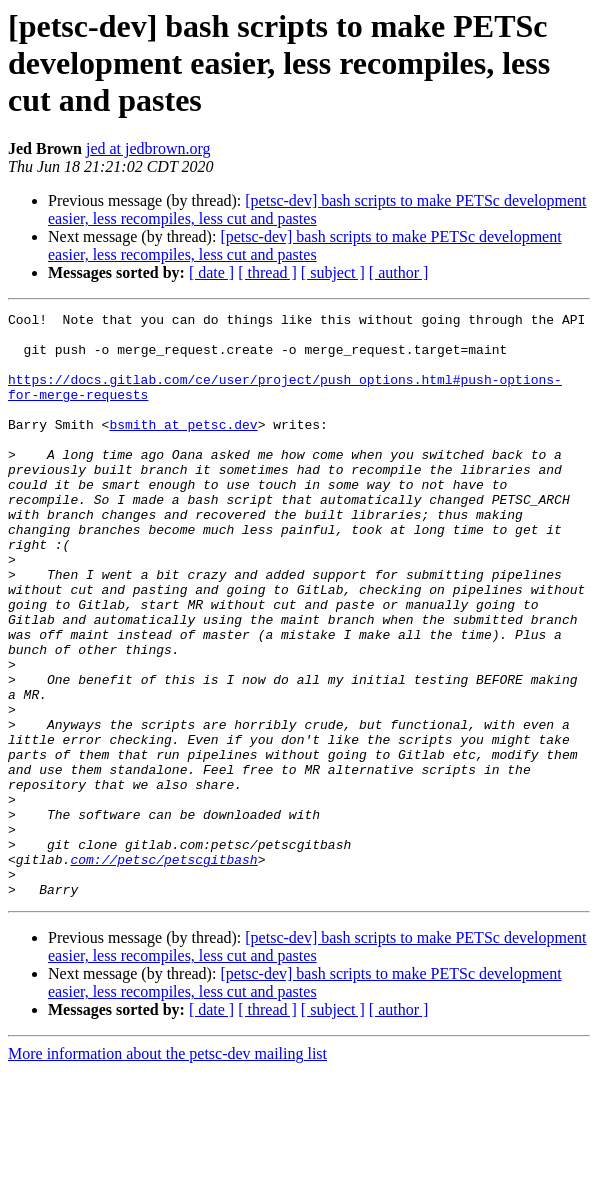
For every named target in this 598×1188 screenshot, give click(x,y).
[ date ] (211, 272)
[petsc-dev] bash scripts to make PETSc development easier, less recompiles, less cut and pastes (305, 245)
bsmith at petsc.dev (183, 448)
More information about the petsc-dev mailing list (167, 1170)
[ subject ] (333, 272)
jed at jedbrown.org (148, 148)
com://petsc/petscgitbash (163, 970)
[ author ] (399, 272)
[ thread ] (267, 272)
